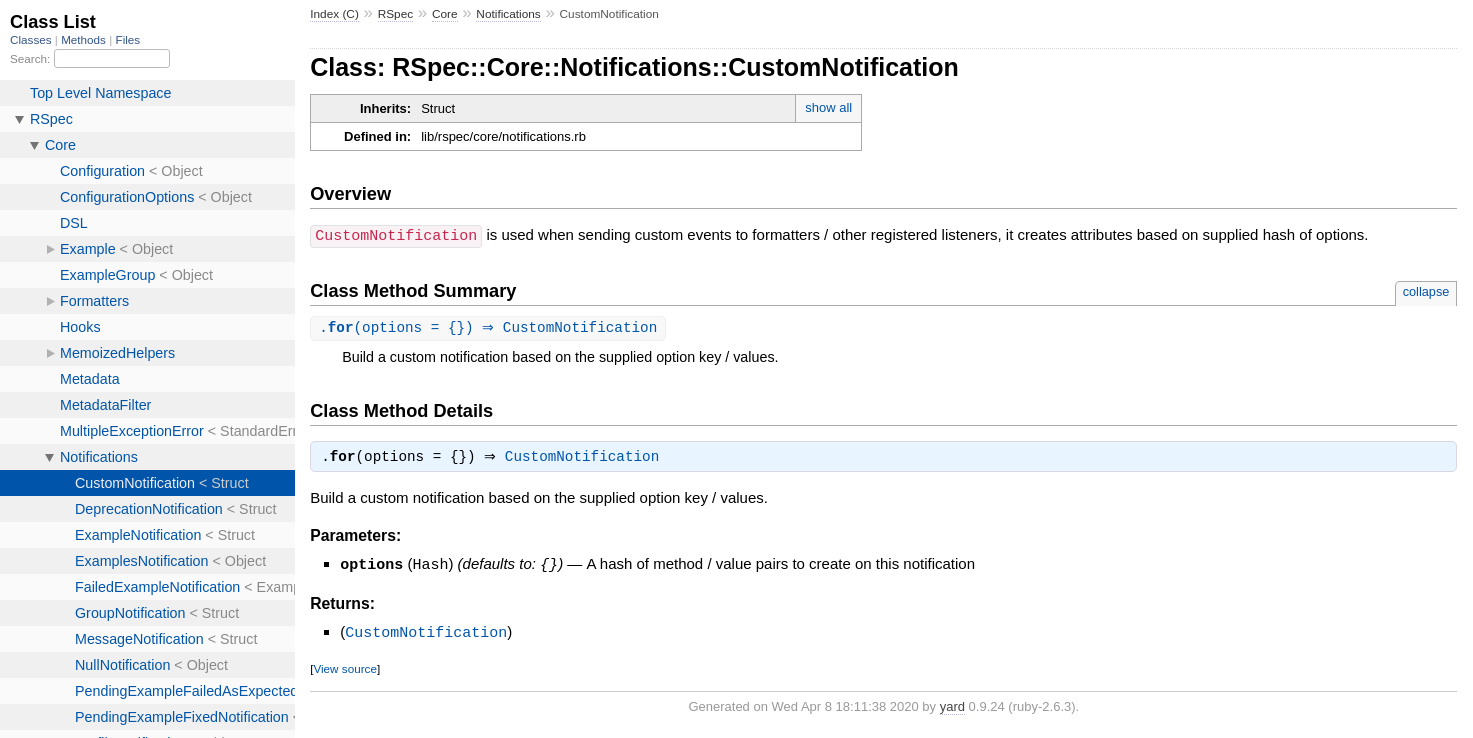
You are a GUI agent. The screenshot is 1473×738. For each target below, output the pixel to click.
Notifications (508, 14)
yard (952, 706)
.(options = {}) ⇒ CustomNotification (490, 327)
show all (828, 107)
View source (344, 668)
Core (445, 14)
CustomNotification (587, 459)
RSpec (396, 14)
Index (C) (334, 14)
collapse (1426, 290)
